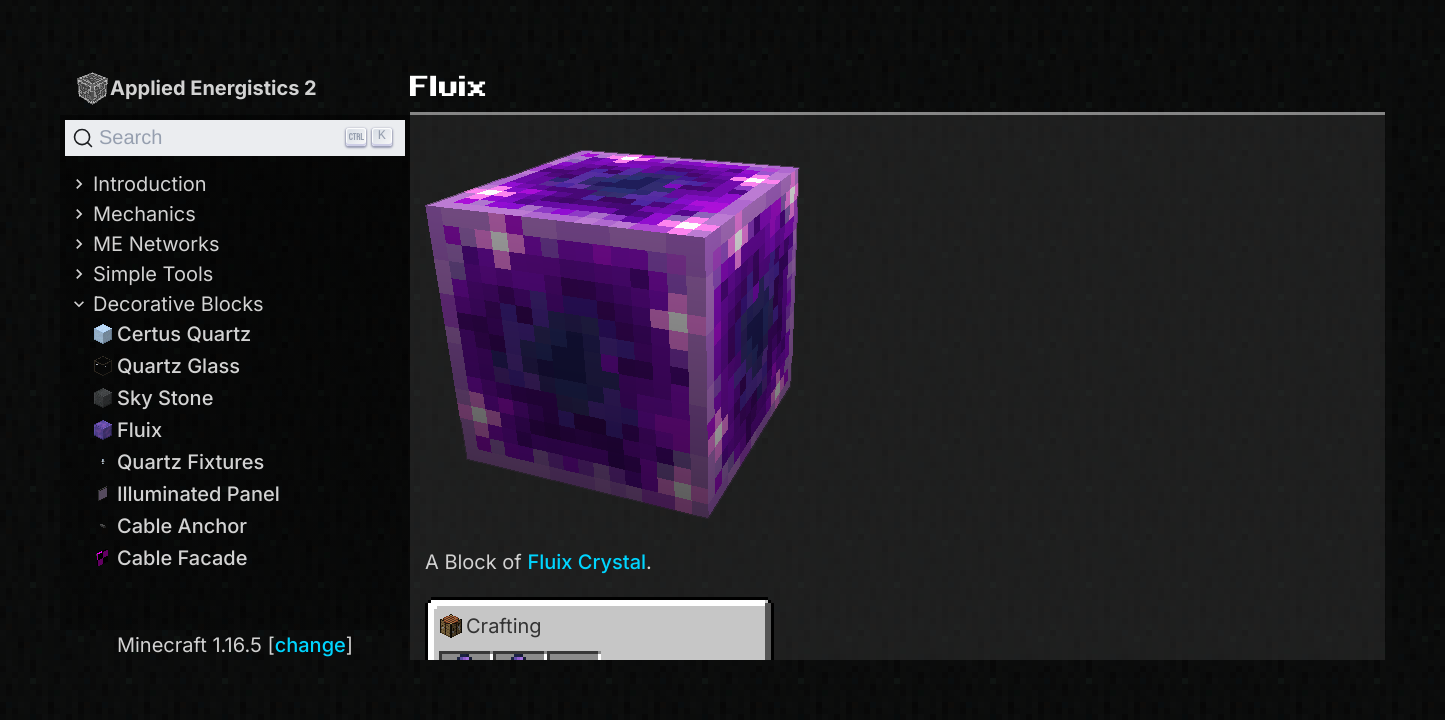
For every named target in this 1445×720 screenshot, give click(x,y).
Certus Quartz (172, 334)
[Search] (235, 138)
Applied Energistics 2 (196, 87)
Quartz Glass (166, 366)
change (310, 645)
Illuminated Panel (186, 494)
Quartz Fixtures (178, 462)
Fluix (127, 430)
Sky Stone (153, 398)
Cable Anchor (170, 526)
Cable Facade (170, 558)
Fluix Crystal (586, 562)
